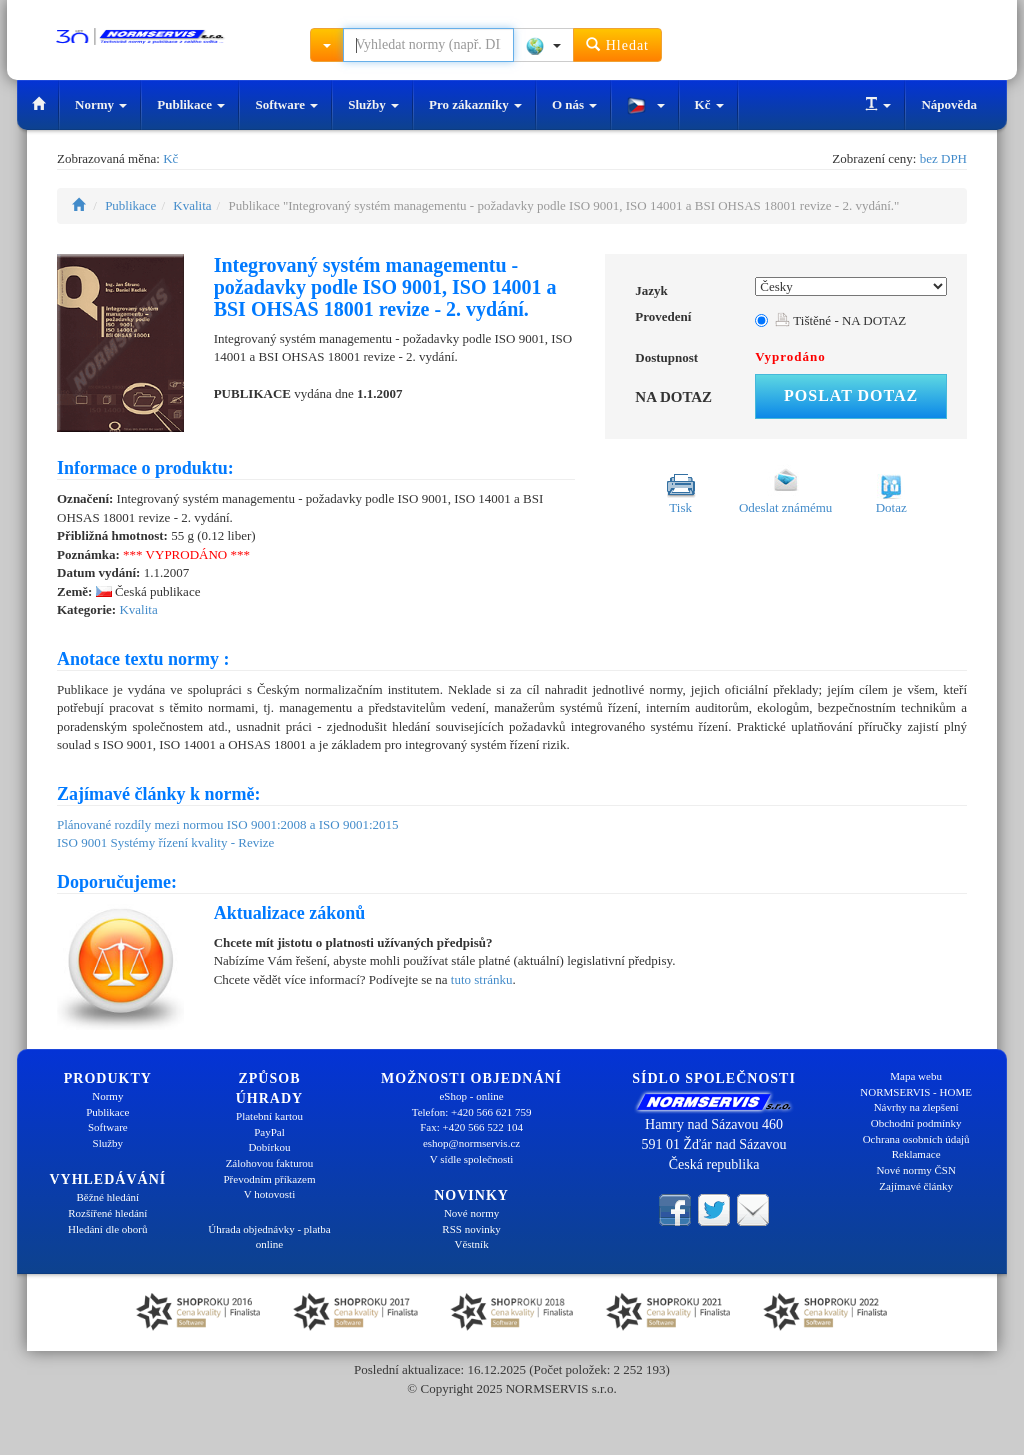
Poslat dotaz (851, 395)
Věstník (471, 1244)
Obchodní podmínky (916, 1123)
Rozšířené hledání (107, 1213)
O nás (574, 104)
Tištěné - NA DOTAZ (840, 320)
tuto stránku (482, 979)
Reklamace (916, 1154)
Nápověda (949, 104)
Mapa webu (916, 1076)
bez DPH (943, 158)
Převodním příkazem (270, 1179)
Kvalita (192, 205)
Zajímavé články (916, 1186)
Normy (101, 104)
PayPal (269, 1132)
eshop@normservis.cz (471, 1143)
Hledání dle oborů (107, 1229)
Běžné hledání (108, 1197)
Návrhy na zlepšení (916, 1107)
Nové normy (471, 1213)
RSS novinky (471, 1229)
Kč (709, 104)
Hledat (617, 44)
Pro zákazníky (475, 104)
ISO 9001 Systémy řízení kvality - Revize (165, 842)
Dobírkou (269, 1147)
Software (286, 104)
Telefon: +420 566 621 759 (472, 1112)
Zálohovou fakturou (270, 1163)
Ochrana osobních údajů (916, 1139)
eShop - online (471, 1096)
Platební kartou (269, 1116)
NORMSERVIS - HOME (916, 1092)
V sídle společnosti (472, 1159)
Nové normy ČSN (915, 1170)
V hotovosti (269, 1194)
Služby (373, 104)
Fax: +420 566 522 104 (471, 1127)
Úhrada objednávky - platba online (269, 1237)
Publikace (191, 104)
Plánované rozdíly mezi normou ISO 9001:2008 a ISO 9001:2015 (228, 824)
